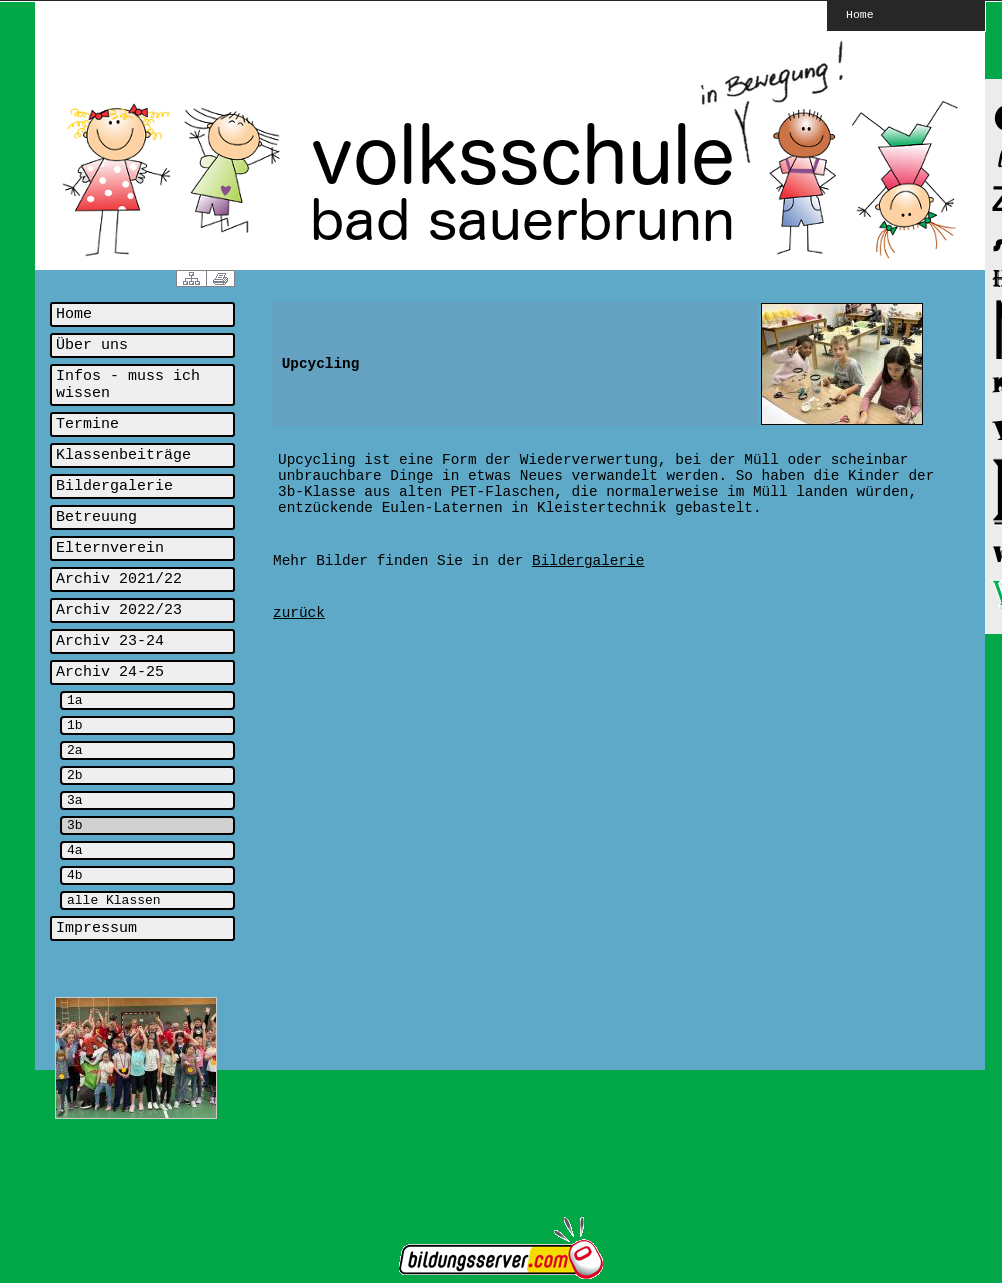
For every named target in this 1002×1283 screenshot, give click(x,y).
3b (75, 825)
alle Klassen (114, 900)
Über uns (92, 345)
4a (75, 850)
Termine (87, 424)
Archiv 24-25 (110, 672)
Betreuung (96, 517)
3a (75, 800)
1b (75, 725)
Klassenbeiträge (123, 455)
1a (75, 700)
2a (75, 750)
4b (75, 875)
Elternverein (110, 548)
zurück (299, 613)
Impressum (96, 928)
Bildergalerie (114, 486)
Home (860, 14)
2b (75, 775)
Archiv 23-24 (110, 641)
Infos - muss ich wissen (128, 385)
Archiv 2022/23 (119, 610)
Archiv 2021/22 (119, 579)
